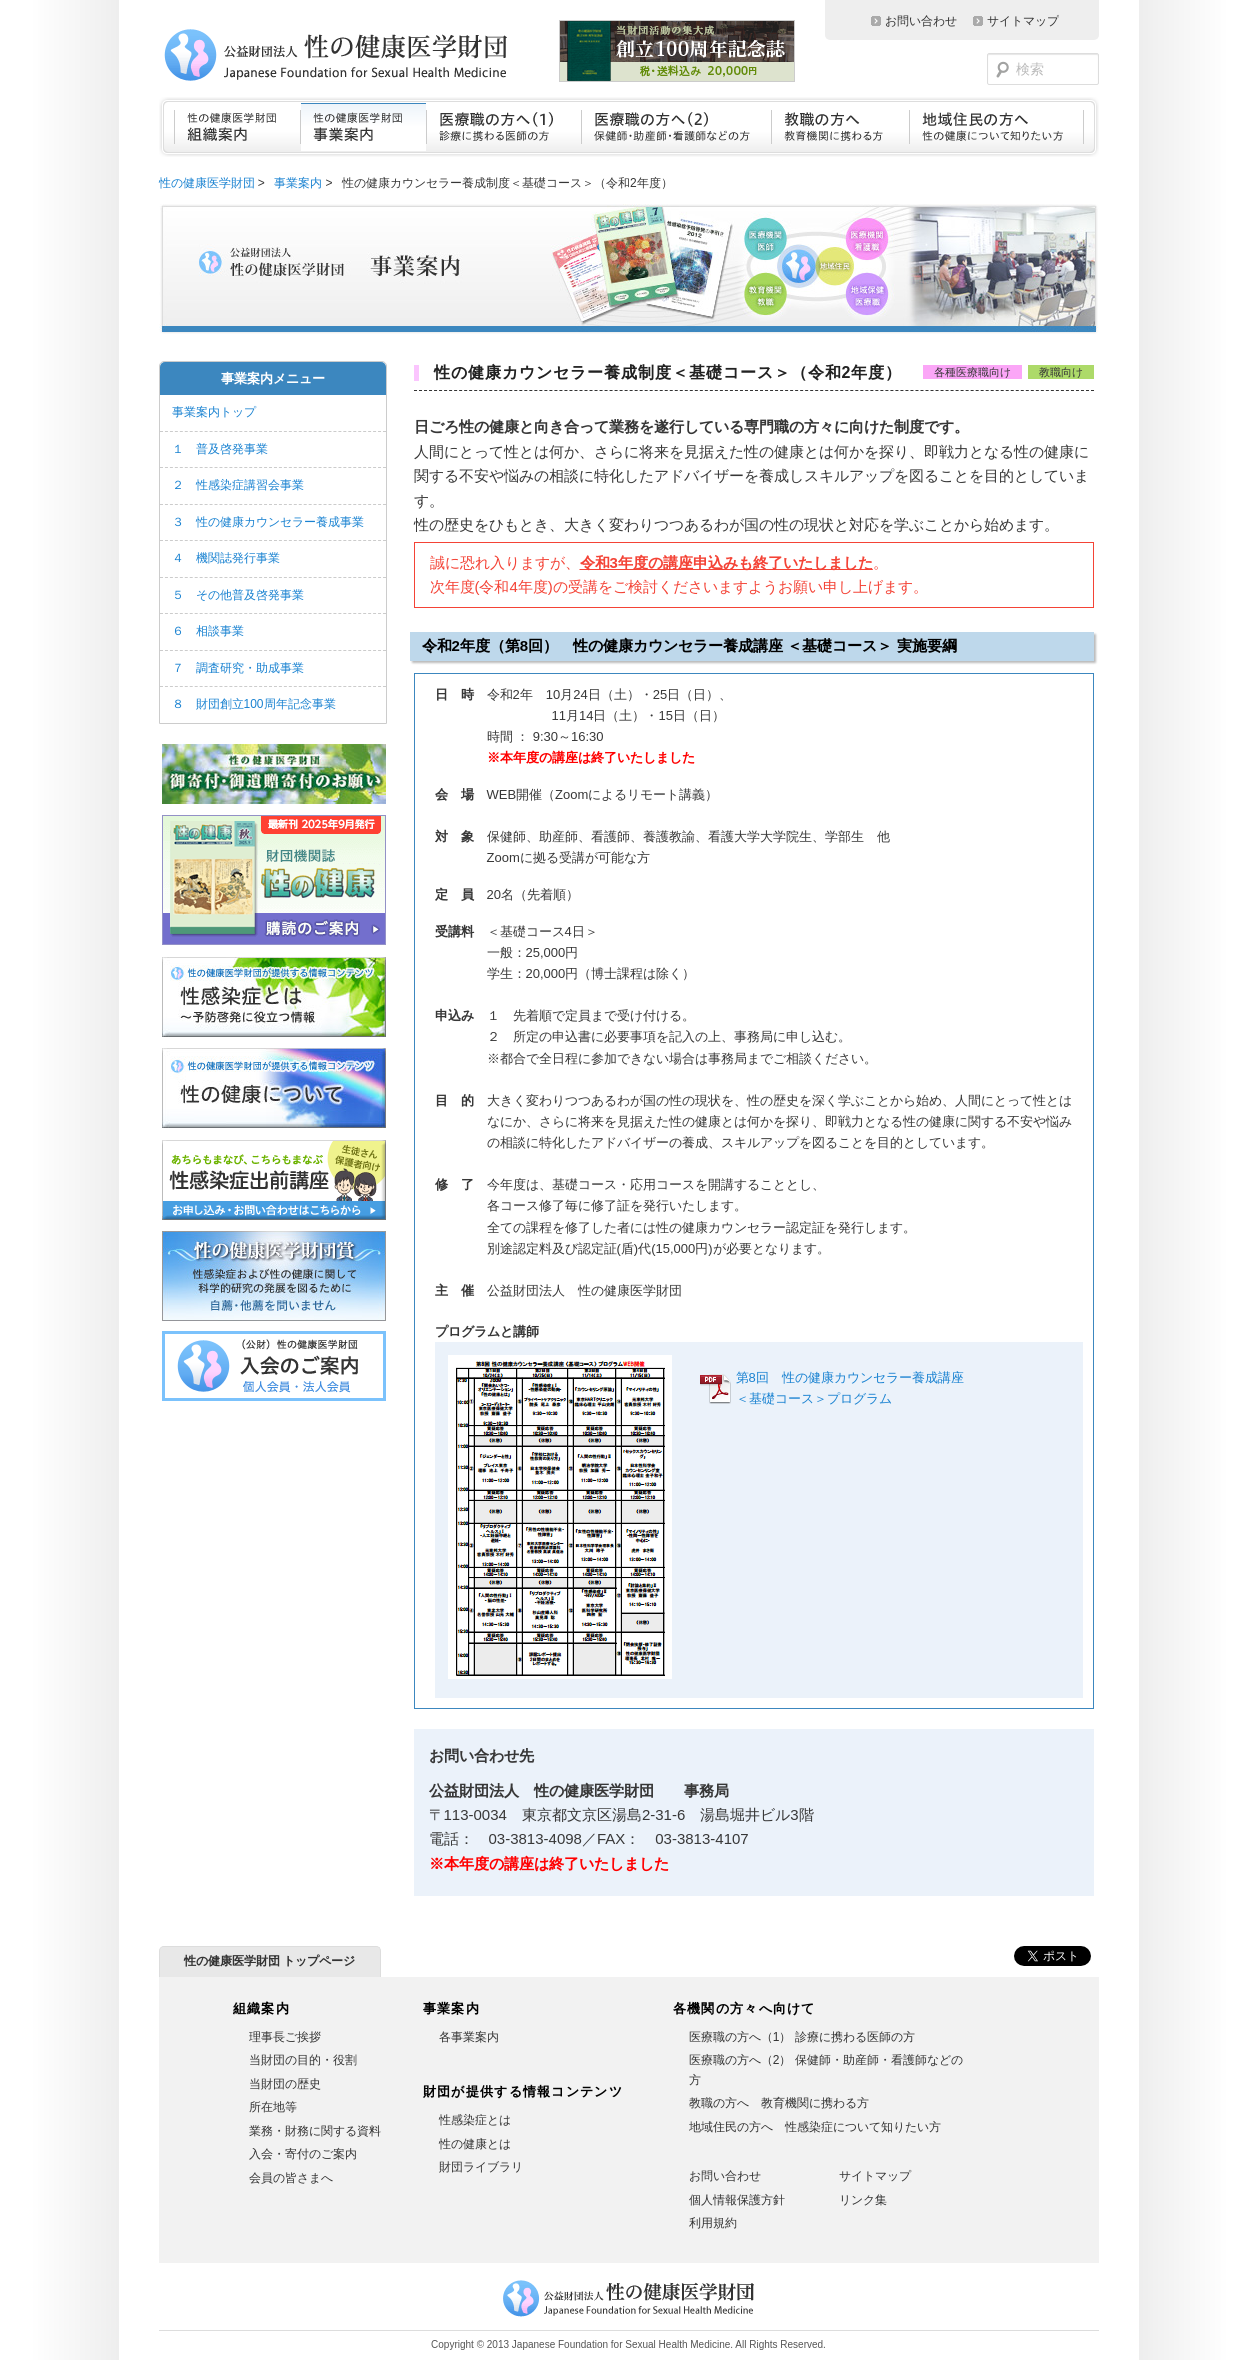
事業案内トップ (214, 412)
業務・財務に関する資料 (315, 2131)
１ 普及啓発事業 (220, 449)
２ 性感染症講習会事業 (238, 485)
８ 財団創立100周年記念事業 (254, 704)
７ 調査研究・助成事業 (238, 668)
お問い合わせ (921, 21)
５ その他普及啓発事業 (238, 595)
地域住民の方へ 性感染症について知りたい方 (815, 2127)
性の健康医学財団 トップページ (269, 1961)
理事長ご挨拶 (285, 2037)
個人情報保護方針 (737, 2200)
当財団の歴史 (285, 2084)
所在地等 (273, 2107)
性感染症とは (475, 2120)
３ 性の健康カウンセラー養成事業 (268, 522)
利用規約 (713, 2223)
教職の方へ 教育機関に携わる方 (779, 2103)
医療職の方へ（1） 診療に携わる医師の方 (802, 2037)
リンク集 (863, 2200)
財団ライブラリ (481, 2167)
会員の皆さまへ (291, 2178)
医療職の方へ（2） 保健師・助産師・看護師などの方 (826, 2070)
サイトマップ (1023, 21)
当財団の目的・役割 (303, 2060)
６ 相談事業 (208, 631)
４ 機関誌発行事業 (226, 558)
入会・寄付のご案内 (303, 2154)
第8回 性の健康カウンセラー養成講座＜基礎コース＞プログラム (850, 1388)
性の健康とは (475, 2144)
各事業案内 (469, 2037)
